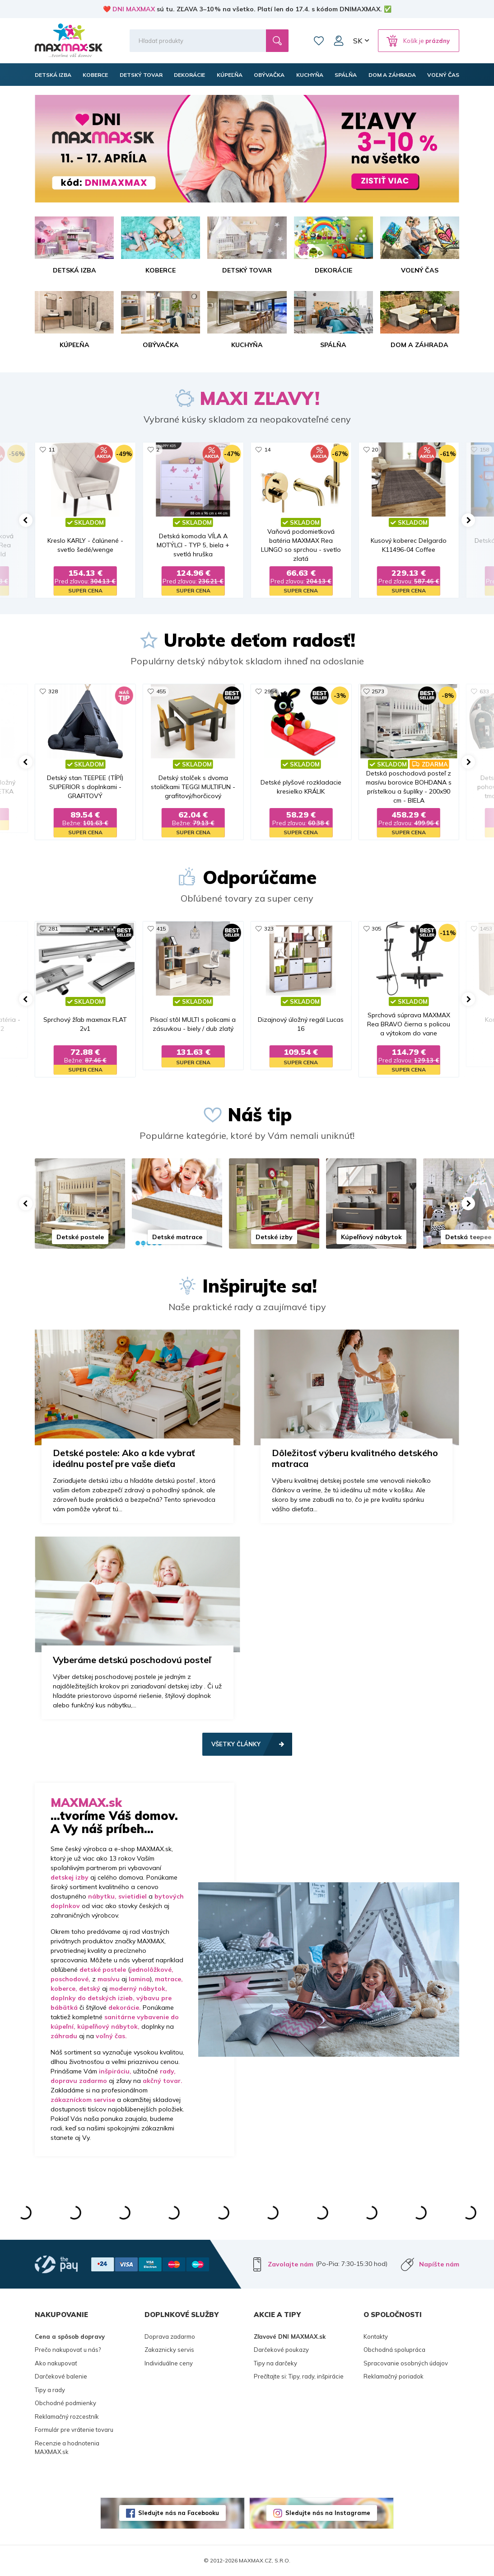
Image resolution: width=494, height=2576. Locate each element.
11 (51, 449)
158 (484, 449)
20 (375, 449)
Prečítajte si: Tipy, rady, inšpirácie (299, 2376)
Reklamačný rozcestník (67, 2416)
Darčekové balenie (61, 2376)
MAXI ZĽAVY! (260, 398)
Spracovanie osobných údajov (406, 2363)
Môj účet (338, 40)
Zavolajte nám (290, 2264)
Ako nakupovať (56, 2363)
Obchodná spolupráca (394, 2349)
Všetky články (236, 1744)
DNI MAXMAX (133, 9)
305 (376, 928)
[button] (26, 520)
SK (357, 40)
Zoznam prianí (318, 40)
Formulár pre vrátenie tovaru (74, 2429)
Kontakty (376, 2336)
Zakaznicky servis (169, 2349)
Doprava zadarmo (169, 2336)
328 (53, 691)
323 (269, 928)
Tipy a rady (50, 2389)
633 (484, 691)
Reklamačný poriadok (394, 2376)
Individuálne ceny (168, 2363)
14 (267, 449)
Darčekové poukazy (281, 2349)
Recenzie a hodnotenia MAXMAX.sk (67, 2448)
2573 (378, 691)
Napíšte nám (439, 2264)
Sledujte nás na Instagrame (327, 2512)
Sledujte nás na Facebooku (178, 2512)
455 (161, 691)
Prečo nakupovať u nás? (68, 2349)
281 (53, 928)
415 (161, 928)
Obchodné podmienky (65, 2403)
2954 (270, 691)
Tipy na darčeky (275, 2363)
